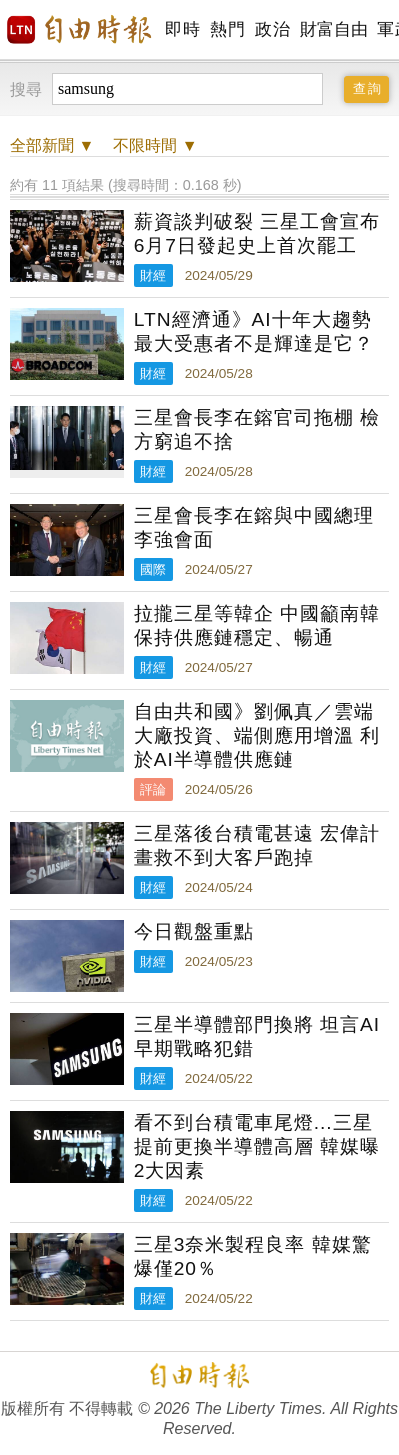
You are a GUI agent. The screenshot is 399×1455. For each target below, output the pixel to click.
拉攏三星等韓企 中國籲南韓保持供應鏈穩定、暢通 (257, 625)
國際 (153, 569)
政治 (272, 29)
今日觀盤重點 (194, 931)
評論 (153, 789)
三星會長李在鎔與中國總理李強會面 (254, 527)
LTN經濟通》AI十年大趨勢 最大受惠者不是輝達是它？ (254, 331)
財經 (153, 275)
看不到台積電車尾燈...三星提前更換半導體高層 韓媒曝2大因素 (257, 1146)
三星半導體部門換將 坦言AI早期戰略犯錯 (257, 1036)
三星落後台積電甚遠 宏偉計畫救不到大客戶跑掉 (257, 845)
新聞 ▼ (52, 145)
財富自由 (333, 29)
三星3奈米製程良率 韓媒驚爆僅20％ (253, 1256)
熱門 (227, 29)
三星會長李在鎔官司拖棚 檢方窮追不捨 (257, 429)
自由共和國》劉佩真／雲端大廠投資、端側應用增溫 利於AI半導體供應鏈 (257, 735)
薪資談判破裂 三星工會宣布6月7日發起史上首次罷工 (257, 233)
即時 (182, 29)
